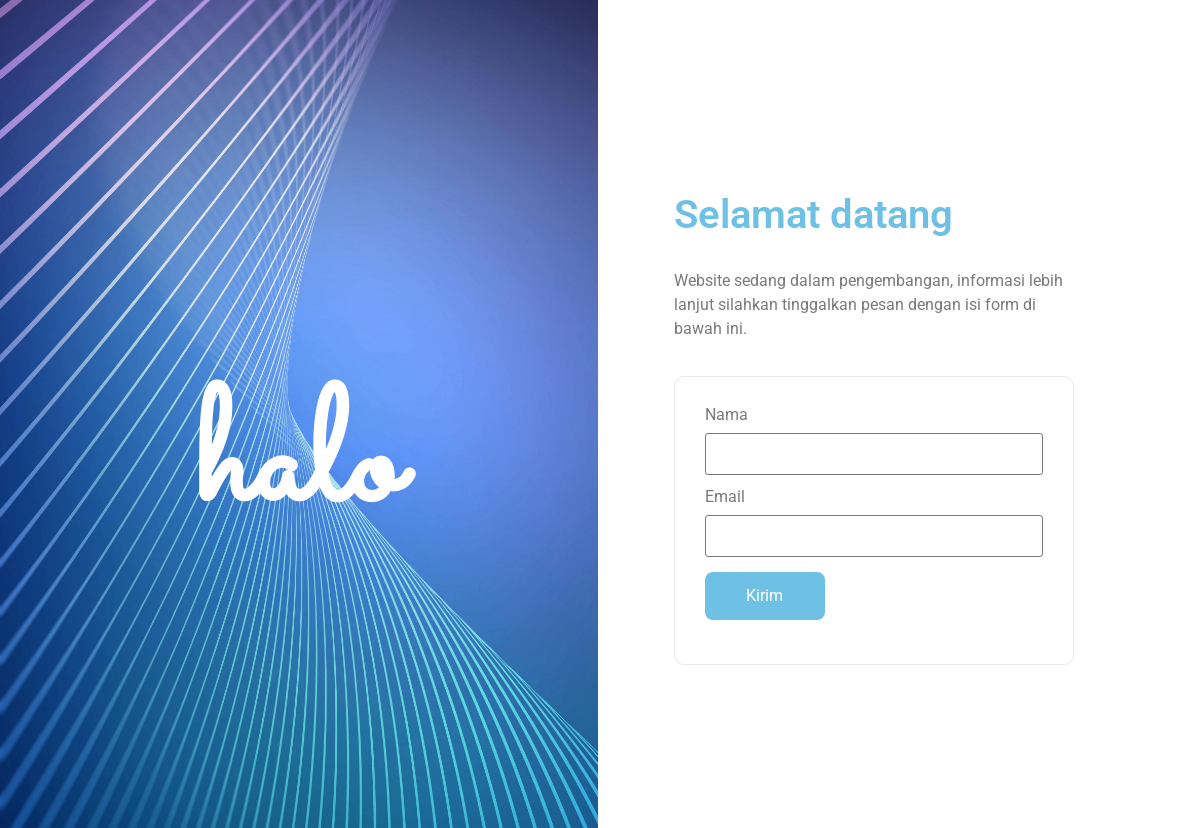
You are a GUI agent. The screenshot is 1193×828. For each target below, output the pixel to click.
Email (874, 517)
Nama (874, 435)
